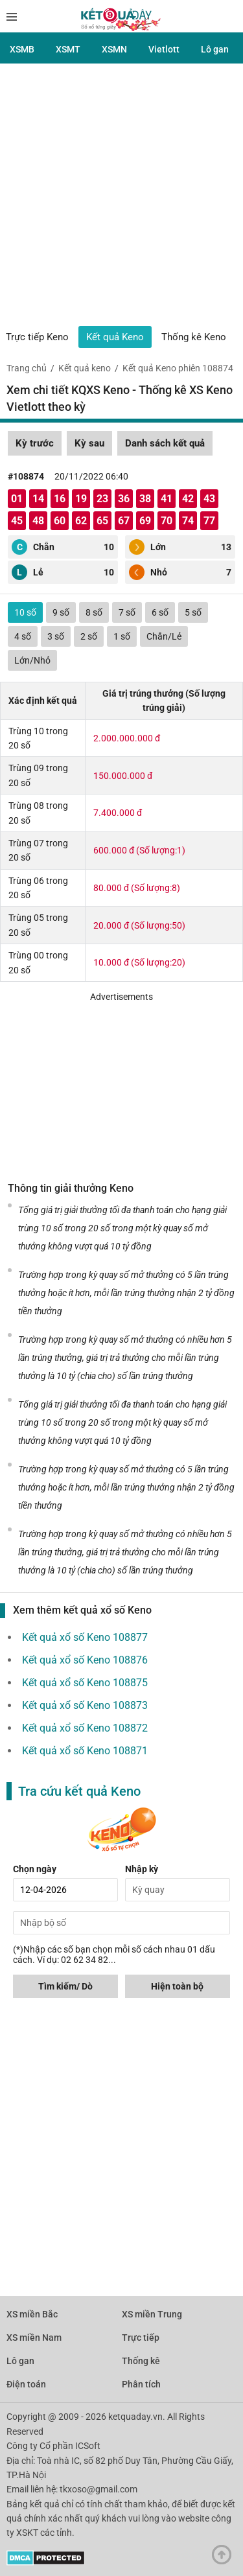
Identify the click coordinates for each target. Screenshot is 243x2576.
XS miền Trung (152, 2314)
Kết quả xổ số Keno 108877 (85, 1637)
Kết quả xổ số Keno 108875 (85, 1683)
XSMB (22, 49)
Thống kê (141, 2361)
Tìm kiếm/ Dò (65, 1986)
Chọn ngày (34, 1869)
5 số (193, 612)
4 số (22, 636)
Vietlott (163, 49)
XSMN (114, 49)
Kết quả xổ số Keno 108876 (85, 1660)
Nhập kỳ (141, 1869)
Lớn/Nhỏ (32, 660)
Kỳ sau (89, 443)
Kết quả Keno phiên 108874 (177, 368)
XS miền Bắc (32, 2314)
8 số (94, 612)
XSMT (68, 49)
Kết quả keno (84, 368)
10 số (25, 612)
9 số (60, 612)
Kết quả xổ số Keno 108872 (85, 1728)
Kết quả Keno (115, 337)
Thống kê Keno (193, 337)
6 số (160, 612)
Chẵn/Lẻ (163, 636)
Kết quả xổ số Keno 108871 (85, 1751)
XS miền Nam (34, 2337)
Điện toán (26, 2384)
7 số (127, 612)
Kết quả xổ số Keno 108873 (85, 1705)
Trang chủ (26, 368)
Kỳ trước (35, 443)
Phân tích (141, 2384)
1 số (121, 636)
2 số (88, 636)
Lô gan (215, 49)
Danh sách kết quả (165, 443)
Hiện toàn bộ (177, 1986)
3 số (55, 636)
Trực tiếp (140, 2337)
